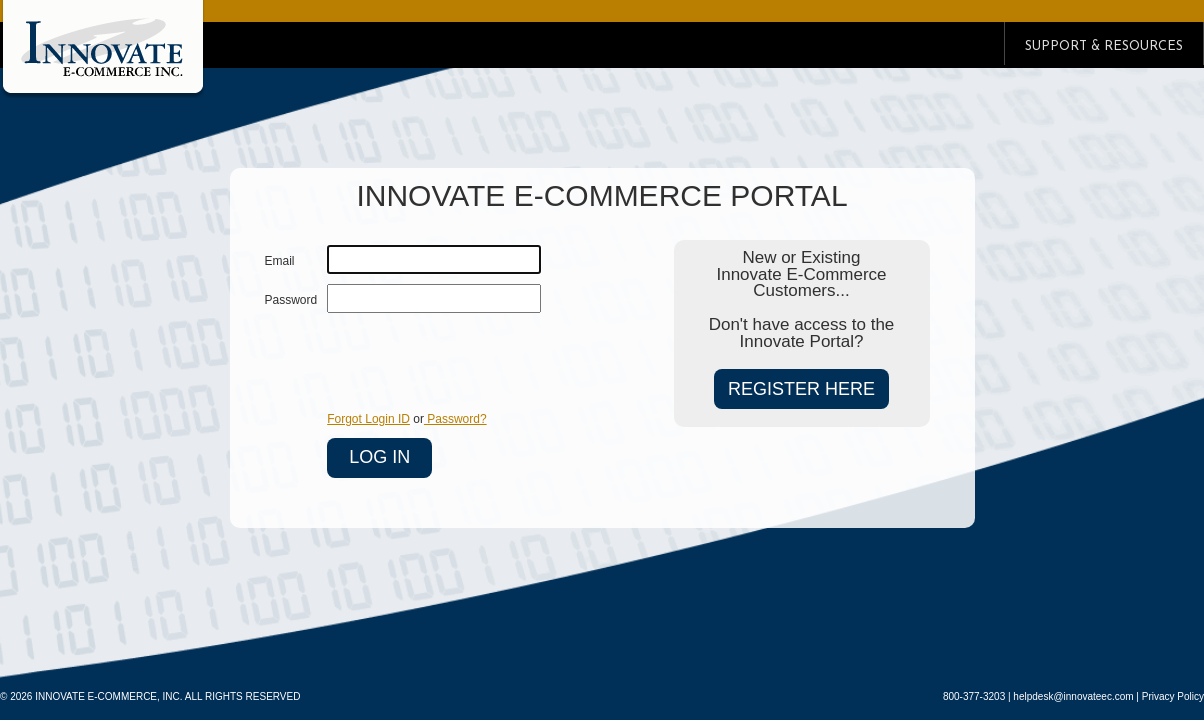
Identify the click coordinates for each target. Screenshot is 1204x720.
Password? (455, 419)
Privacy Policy (1173, 696)
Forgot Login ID (368, 419)
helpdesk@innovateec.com (1073, 696)
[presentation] (479, 362)
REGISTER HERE (801, 389)
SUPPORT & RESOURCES (1104, 46)
